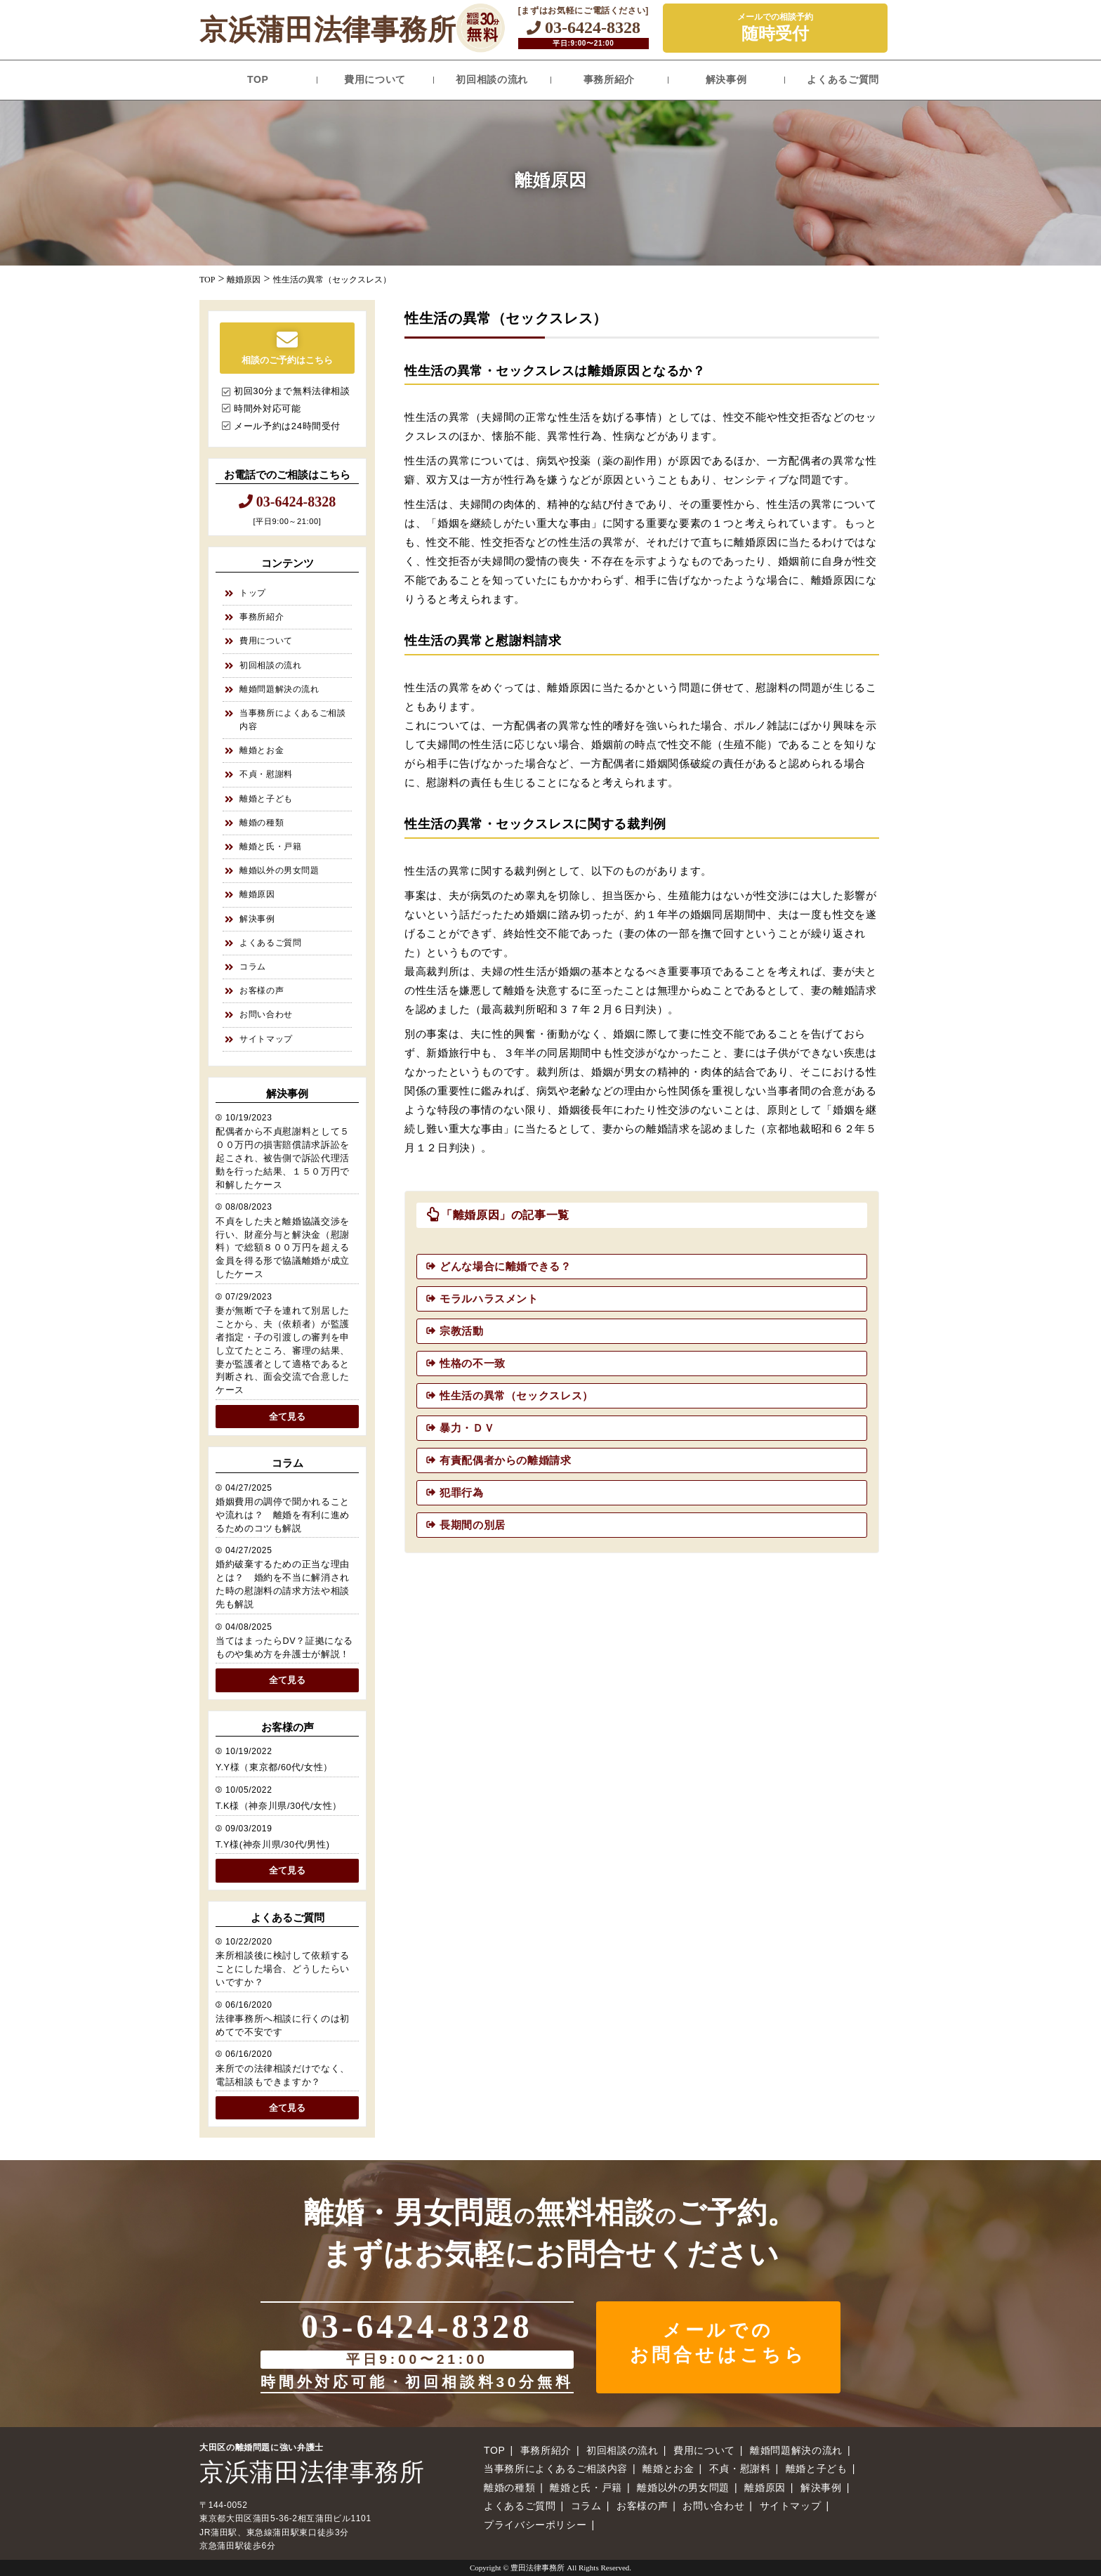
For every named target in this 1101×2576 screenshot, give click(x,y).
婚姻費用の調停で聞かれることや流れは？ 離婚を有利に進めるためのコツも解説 (283, 1515)
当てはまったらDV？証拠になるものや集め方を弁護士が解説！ (284, 1647)
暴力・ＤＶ (467, 1428)
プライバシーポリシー (535, 2524)
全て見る (287, 1416)
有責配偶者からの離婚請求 (506, 1460)
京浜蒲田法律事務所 (327, 29)
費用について (375, 79)
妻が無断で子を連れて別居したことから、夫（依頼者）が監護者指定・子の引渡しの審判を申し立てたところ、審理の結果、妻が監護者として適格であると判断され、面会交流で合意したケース (283, 1350)
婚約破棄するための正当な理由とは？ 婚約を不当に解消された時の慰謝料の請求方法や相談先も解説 (283, 1584)
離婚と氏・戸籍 (270, 846)
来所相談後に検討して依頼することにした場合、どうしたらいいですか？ (283, 1969)
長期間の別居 (473, 1525)
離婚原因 (257, 894)
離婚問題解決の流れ (279, 689)
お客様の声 (261, 990)
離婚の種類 (261, 823)
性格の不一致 (473, 1363)
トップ (252, 593)
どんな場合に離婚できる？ (506, 1266)
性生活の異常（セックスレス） (516, 1395)
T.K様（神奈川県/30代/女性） (279, 1806)
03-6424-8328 (583, 27)
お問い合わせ (266, 1014)
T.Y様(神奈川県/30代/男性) (272, 1845)
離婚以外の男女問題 (279, 870)
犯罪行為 (462, 1492)
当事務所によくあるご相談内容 (292, 719)
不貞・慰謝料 (266, 774)
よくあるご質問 (842, 79)
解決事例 (726, 79)
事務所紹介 (609, 79)
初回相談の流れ (491, 79)
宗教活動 (462, 1331)
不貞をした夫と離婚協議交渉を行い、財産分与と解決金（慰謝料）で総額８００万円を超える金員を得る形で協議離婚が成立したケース (283, 1248)
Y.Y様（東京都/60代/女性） (274, 1767)
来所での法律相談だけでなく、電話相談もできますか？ (283, 2075)
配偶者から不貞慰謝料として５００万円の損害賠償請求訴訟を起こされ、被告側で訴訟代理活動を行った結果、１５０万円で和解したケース (283, 1158)
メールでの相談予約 (775, 28)
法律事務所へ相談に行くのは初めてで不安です (283, 2025)
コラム (252, 967)
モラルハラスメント (489, 1299)
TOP (257, 79)
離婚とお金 (261, 750)
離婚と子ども (266, 799)
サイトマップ (266, 1039)
